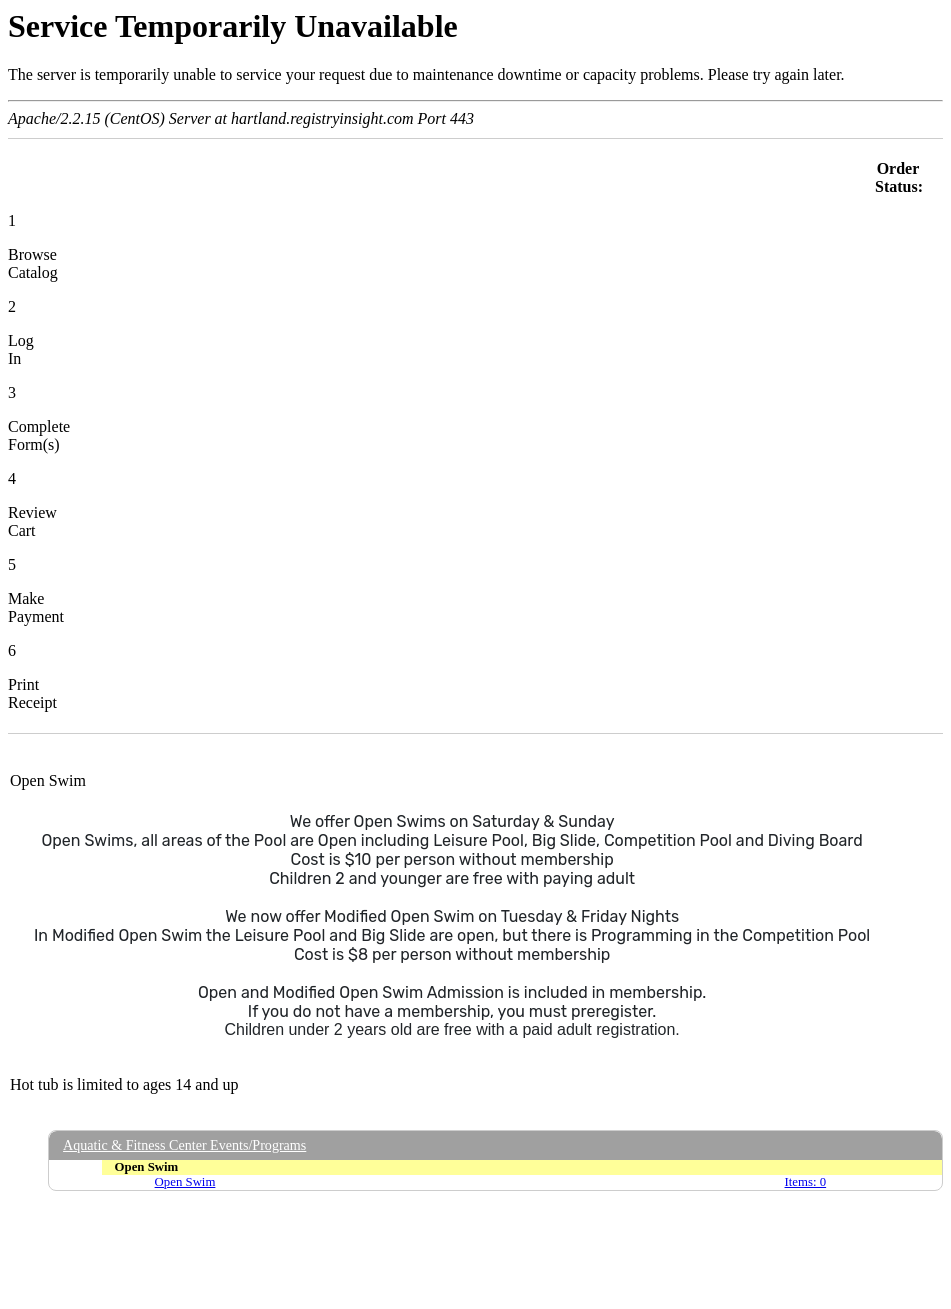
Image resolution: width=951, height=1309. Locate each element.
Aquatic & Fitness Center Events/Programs (184, 1145)
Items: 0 (806, 1182)
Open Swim (185, 1182)
